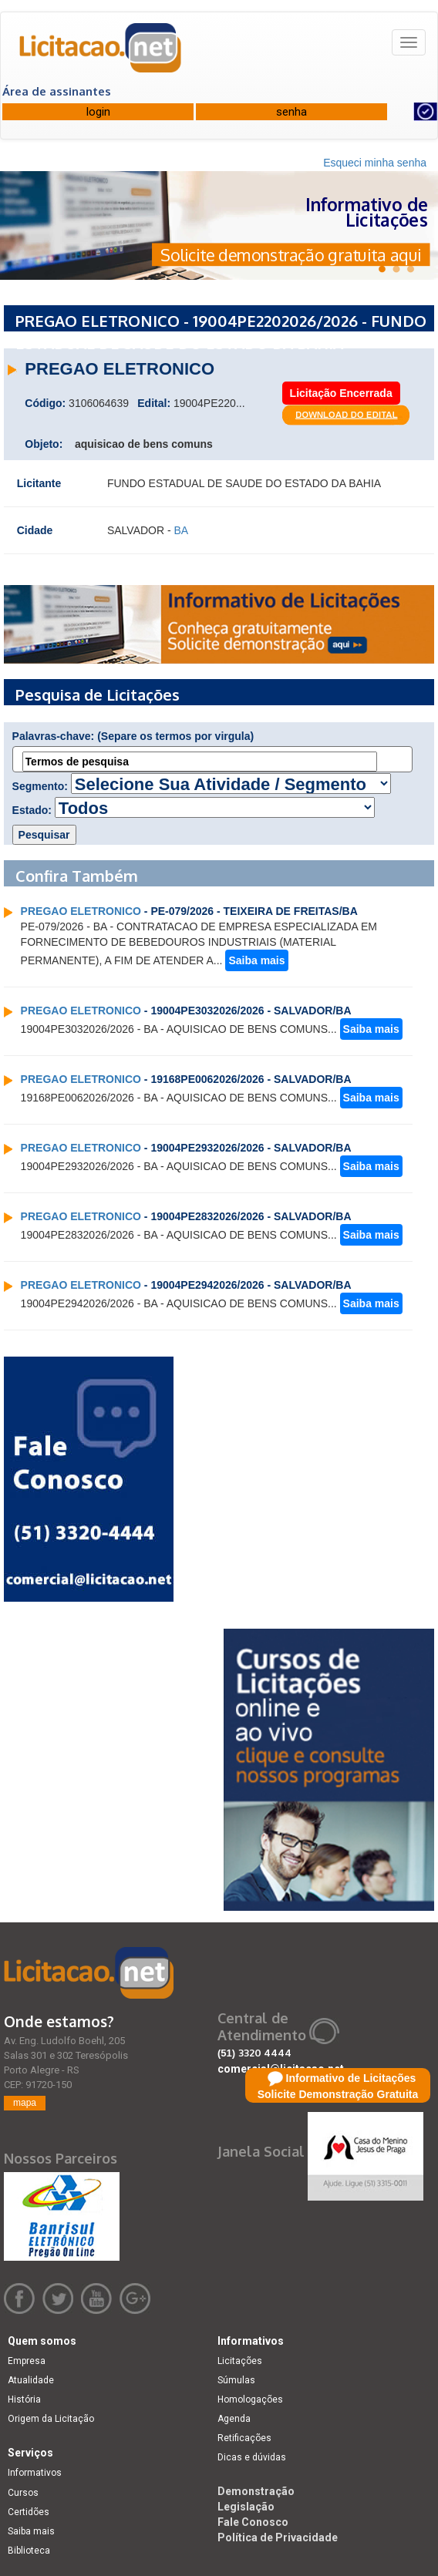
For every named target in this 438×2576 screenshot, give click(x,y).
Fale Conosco (252, 2522)
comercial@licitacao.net (280, 2069)
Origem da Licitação (51, 2418)
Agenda (234, 2418)
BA (181, 530)
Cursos (23, 2492)
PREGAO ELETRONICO (81, 911)
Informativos (35, 2472)
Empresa (26, 2361)
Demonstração (256, 2491)
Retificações (244, 2438)
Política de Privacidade (277, 2537)
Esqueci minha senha (374, 162)
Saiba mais (256, 960)
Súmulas (236, 2380)
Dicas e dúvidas (251, 2457)
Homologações (250, 2399)
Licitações (239, 2361)
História (24, 2399)
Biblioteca (29, 2550)
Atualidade (31, 2380)
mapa (24, 2102)
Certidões (28, 2512)
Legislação (246, 2506)
